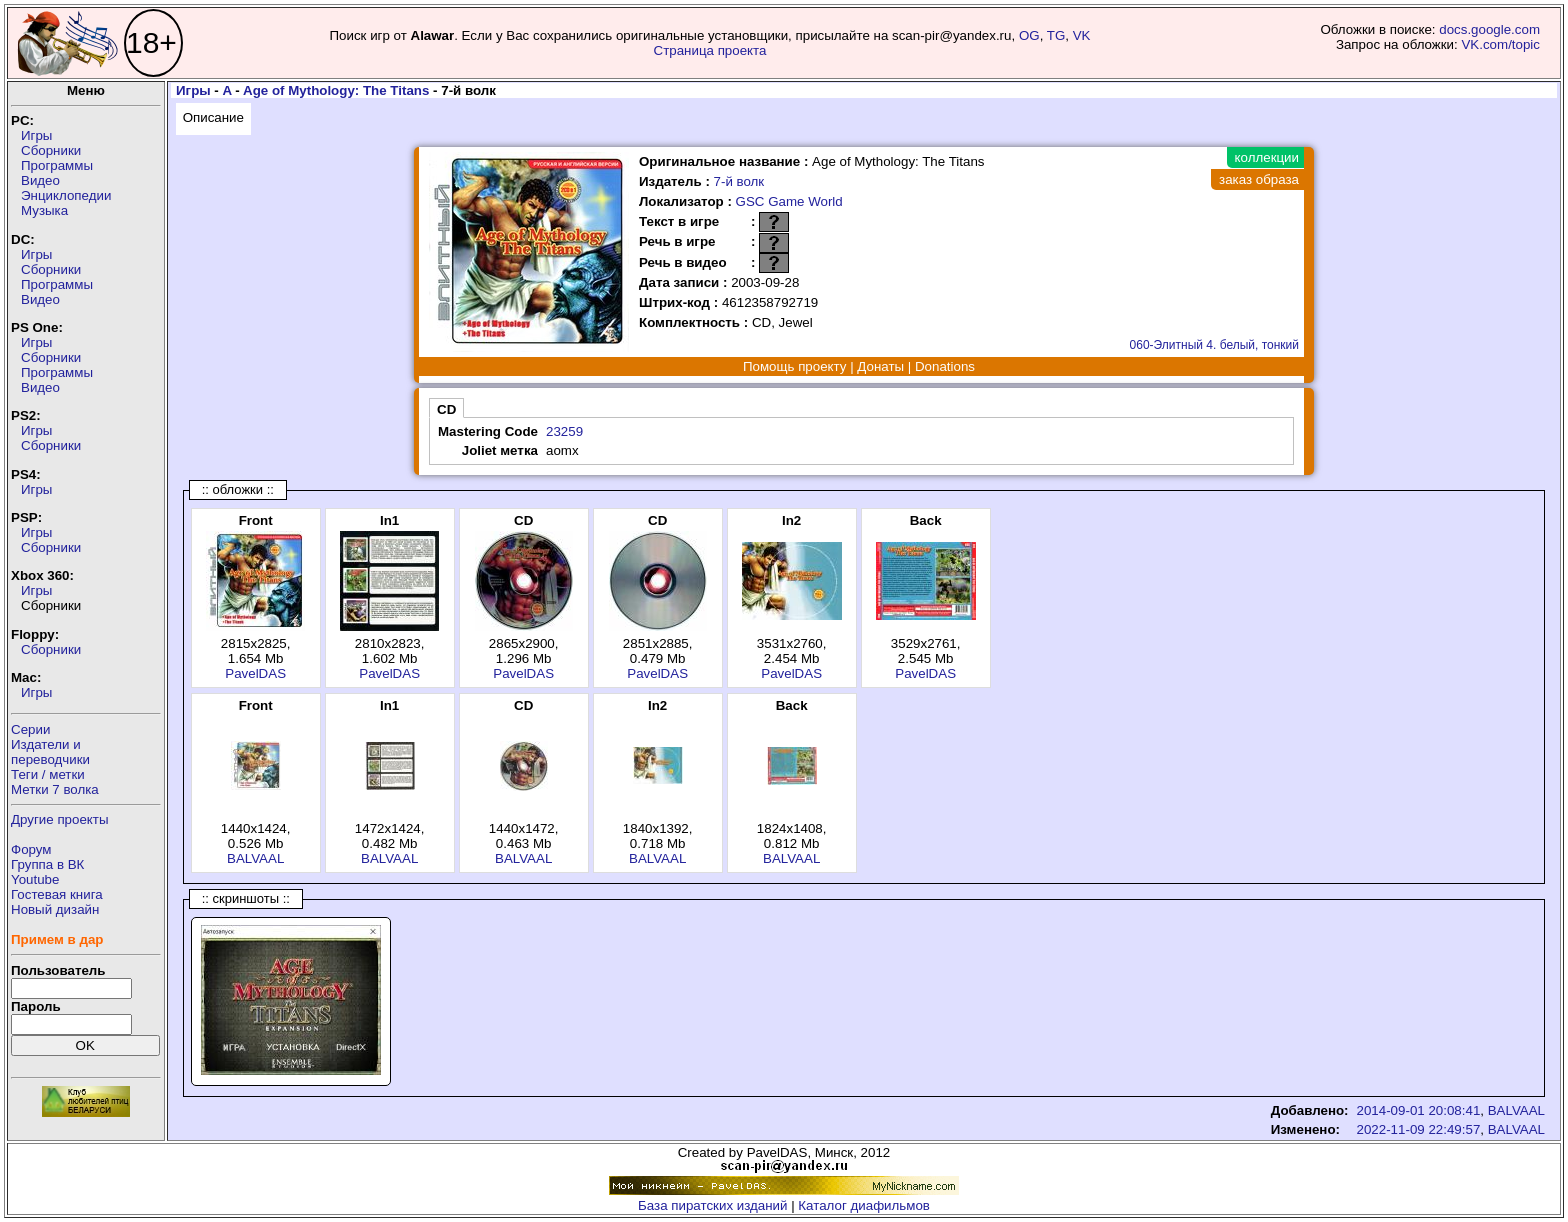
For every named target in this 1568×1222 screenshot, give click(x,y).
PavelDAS (255, 673)
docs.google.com (1489, 29)
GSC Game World (789, 201)
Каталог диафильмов (864, 1205)
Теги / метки (48, 774)
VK (1082, 35)
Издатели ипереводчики (50, 752)
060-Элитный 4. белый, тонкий (1214, 345)
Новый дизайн (55, 909)
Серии (30, 729)
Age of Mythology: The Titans (336, 90)
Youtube (35, 879)
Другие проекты (60, 819)
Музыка (44, 210)
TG (1056, 35)
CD (446, 409)
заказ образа (1259, 179)
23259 (564, 431)
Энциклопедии (66, 195)
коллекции (1267, 157)
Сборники (51, 150)
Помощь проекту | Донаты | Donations (859, 366)
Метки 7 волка (55, 789)
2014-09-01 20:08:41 (1419, 1110)
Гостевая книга (57, 894)
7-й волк (739, 181)
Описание (213, 117)
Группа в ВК (47, 864)
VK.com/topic (1500, 44)
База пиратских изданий (712, 1205)
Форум (31, 849)
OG (1029, 35)
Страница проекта (710, 50)
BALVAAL (255, 858)
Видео (40, 180)
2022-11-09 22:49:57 (1419, 1129)
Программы (57, 165)
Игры (36, 135)
